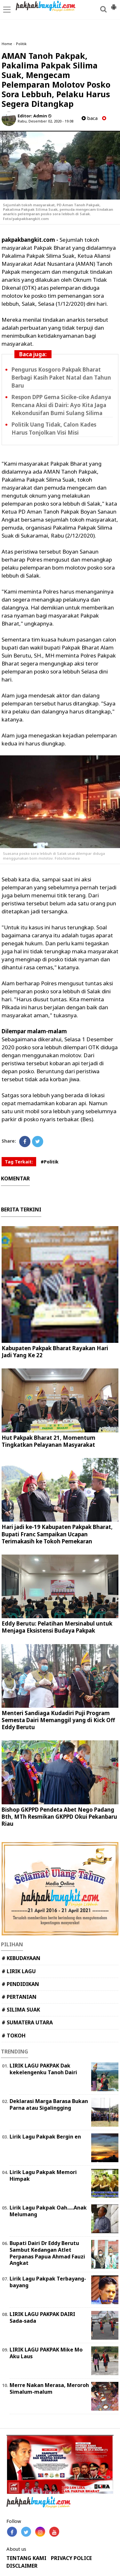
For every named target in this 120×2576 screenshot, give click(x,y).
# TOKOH (14, 2035)
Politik (21, 43)
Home (7, 43)
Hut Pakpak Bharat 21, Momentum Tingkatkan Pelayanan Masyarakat (48, 1441)
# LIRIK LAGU (19, 1971)
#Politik (50, 1162)
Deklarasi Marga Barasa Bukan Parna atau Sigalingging (49, 2104)
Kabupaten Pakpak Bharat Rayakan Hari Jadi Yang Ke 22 (55, 1351)
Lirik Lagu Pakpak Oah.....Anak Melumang (48, 2211)
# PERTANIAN (19, 1996)
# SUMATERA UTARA (27, 2022)
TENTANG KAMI (26, 2558)
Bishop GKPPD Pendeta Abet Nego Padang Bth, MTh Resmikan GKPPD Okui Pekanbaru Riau (59, 1816)
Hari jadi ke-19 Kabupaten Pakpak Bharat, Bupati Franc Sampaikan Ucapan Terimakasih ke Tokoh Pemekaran (57, 1534)
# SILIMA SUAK (21, 2009)
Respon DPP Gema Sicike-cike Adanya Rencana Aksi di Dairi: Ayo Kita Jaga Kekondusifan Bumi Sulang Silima (61, 405)
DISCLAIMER (21, 2566)
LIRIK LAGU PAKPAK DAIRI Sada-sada (42, 2317)
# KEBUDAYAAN (21, 1958)
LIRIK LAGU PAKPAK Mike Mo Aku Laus (46, 2353)
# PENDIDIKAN (20, 1984)
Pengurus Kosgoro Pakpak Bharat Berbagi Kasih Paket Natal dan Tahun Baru (61, 377)
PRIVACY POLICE (71, 2558)
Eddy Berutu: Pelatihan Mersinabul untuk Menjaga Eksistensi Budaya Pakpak (57, 1627)
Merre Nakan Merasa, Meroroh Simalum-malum (49, 2388)
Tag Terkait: (19, 1162)
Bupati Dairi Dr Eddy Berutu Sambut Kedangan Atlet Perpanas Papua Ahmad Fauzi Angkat (47, 2253)
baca (90, 118)
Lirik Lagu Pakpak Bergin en (45, 2136)
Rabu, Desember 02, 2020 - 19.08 (45, 121)
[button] (113, 4)
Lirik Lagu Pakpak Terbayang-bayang (48, 2282)
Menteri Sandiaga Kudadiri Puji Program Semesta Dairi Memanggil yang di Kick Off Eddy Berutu (58, 1720)
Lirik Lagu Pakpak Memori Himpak (43, 2175)
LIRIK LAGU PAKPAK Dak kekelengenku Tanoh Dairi (43, 2069)
